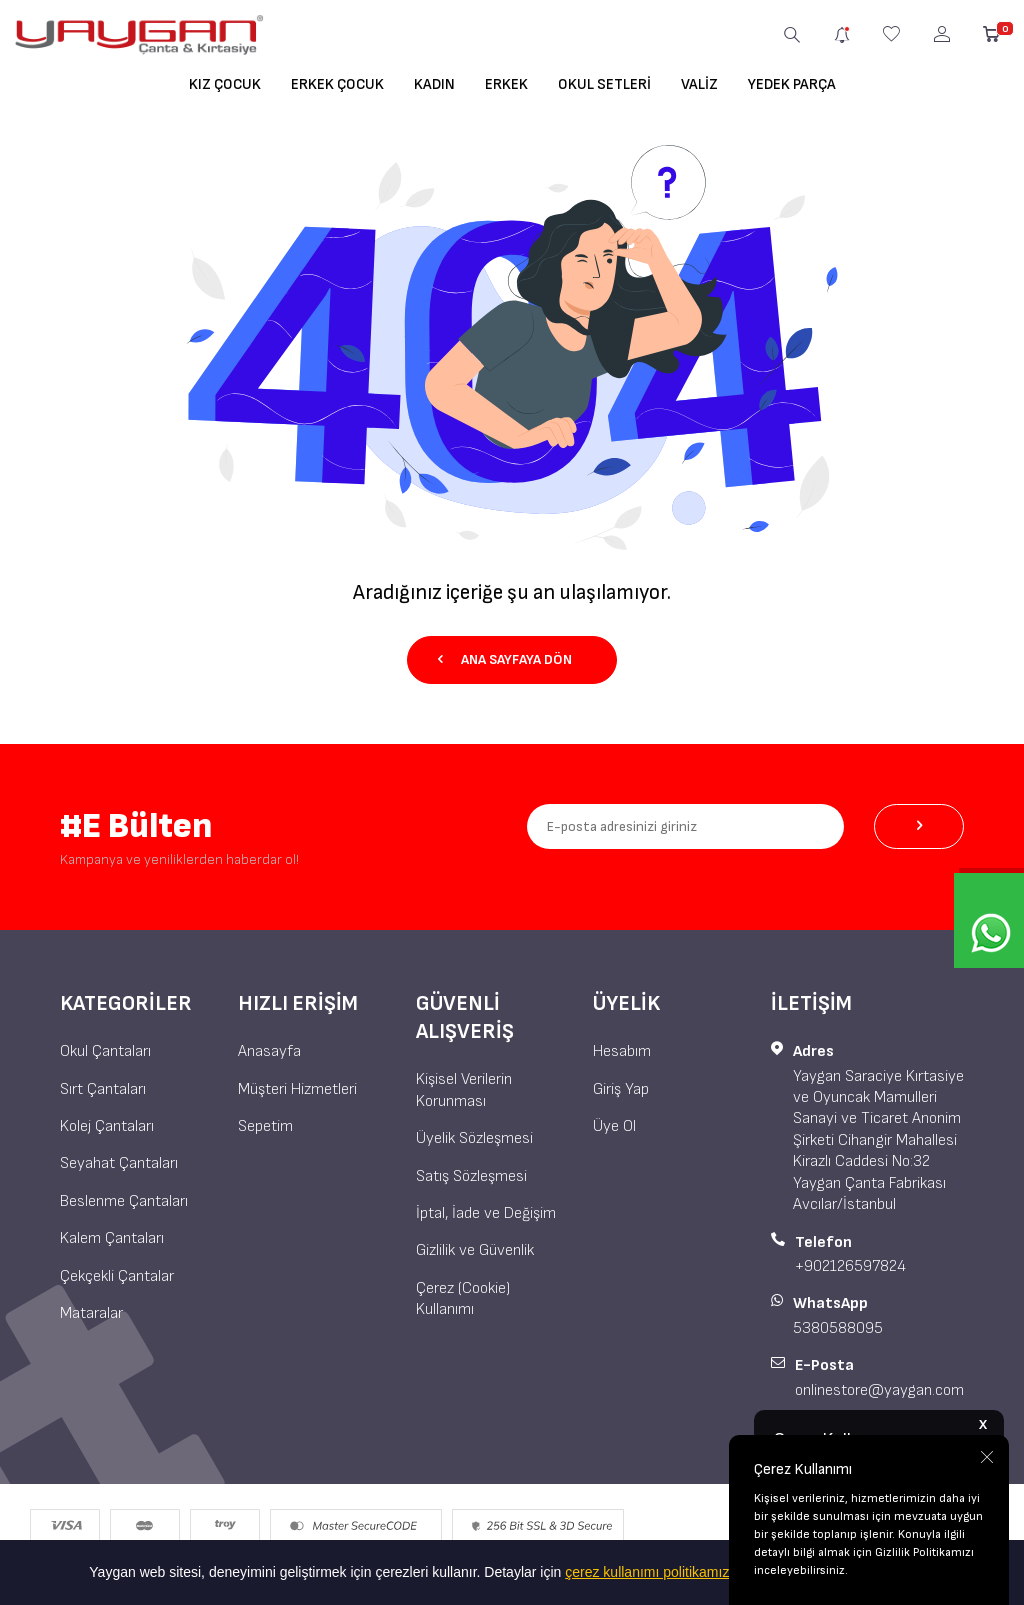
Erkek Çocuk (337, 84)
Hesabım (622, 1051)
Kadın (434, 84)
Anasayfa (269, 1051)
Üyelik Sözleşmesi (474, 1138)
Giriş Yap (621, 1089)
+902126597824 (850, 1266)
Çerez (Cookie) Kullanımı (463, 1299)
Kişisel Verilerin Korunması (464, 1090)
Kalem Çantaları (112, 1238)
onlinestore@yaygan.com (879, 1390)
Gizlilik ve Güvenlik (475, 1250)
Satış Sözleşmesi (471, 1176)
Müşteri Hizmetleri (297, 1089)
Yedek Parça (792, 84)
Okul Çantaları (105, 1051)
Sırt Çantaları (103, 1089)
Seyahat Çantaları (119, 1163)
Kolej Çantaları (107, 1126)
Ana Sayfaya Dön (505, 659)
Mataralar (91, 1313)
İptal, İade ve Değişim (486, 1213)
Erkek (506, 84)
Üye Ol (614, 1126)
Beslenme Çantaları (124, 1201)
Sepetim (265, 1126)
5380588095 (838, 1328)
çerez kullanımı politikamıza (651, 1572)
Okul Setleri (604, 84)
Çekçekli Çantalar (117, 1276)
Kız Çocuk (225, 84)
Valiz (699, 84)
